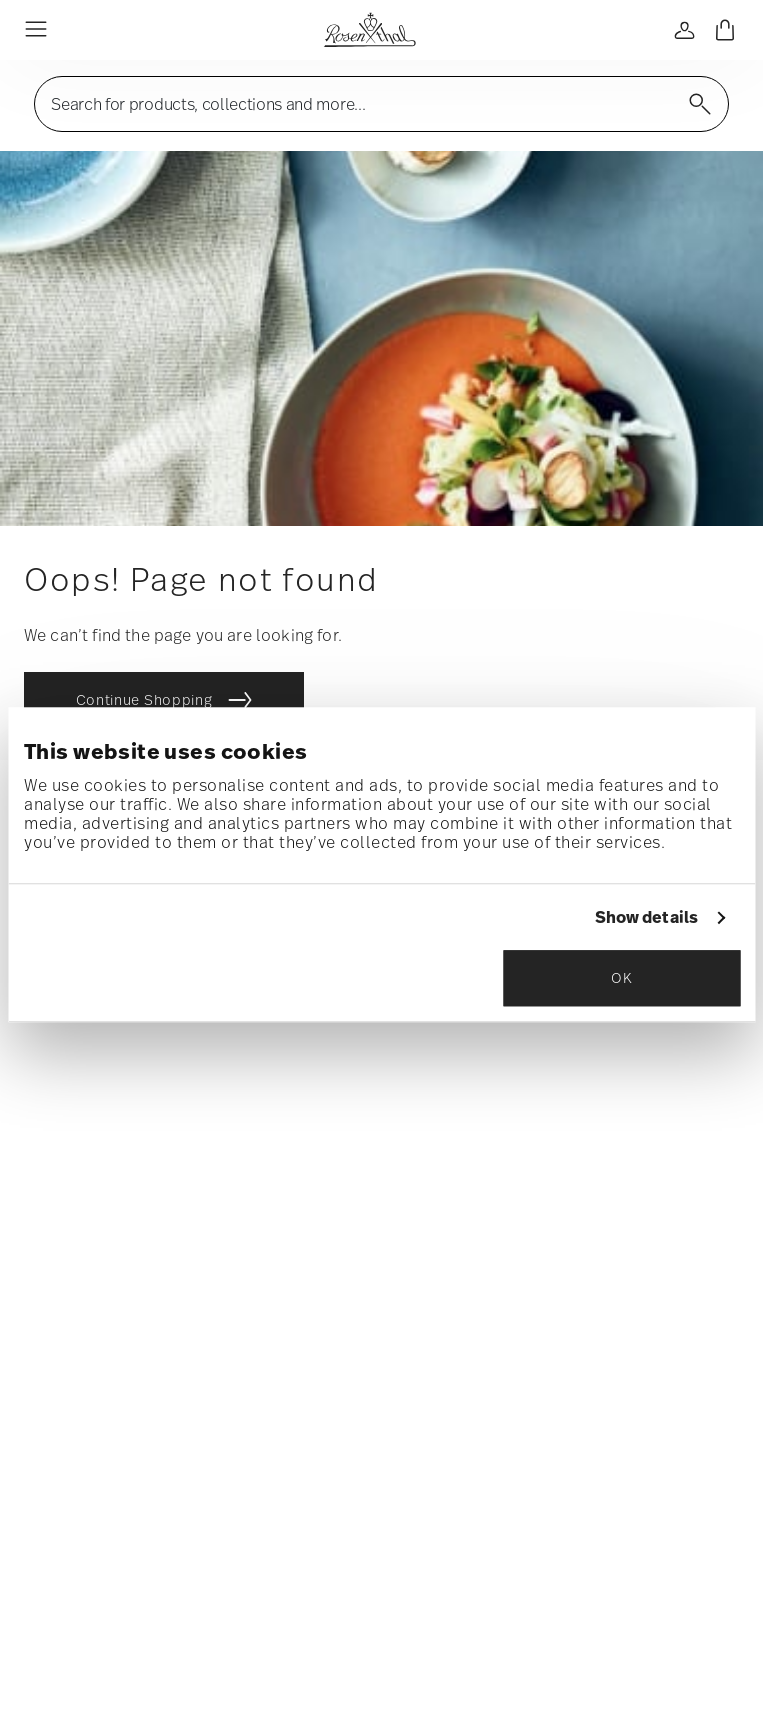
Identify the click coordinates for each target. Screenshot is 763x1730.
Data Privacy (498, 1246)
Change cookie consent (633, 1572)
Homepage (83, 1572)
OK (621, 978)
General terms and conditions (239, 1572)
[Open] (685, 30)
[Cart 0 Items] (725, 30)
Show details (646, 918)
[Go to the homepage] (369, 30)
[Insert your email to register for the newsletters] (381, 1087)
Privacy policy (406, 1572)
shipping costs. (460, 1631)
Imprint (505, 1572)
